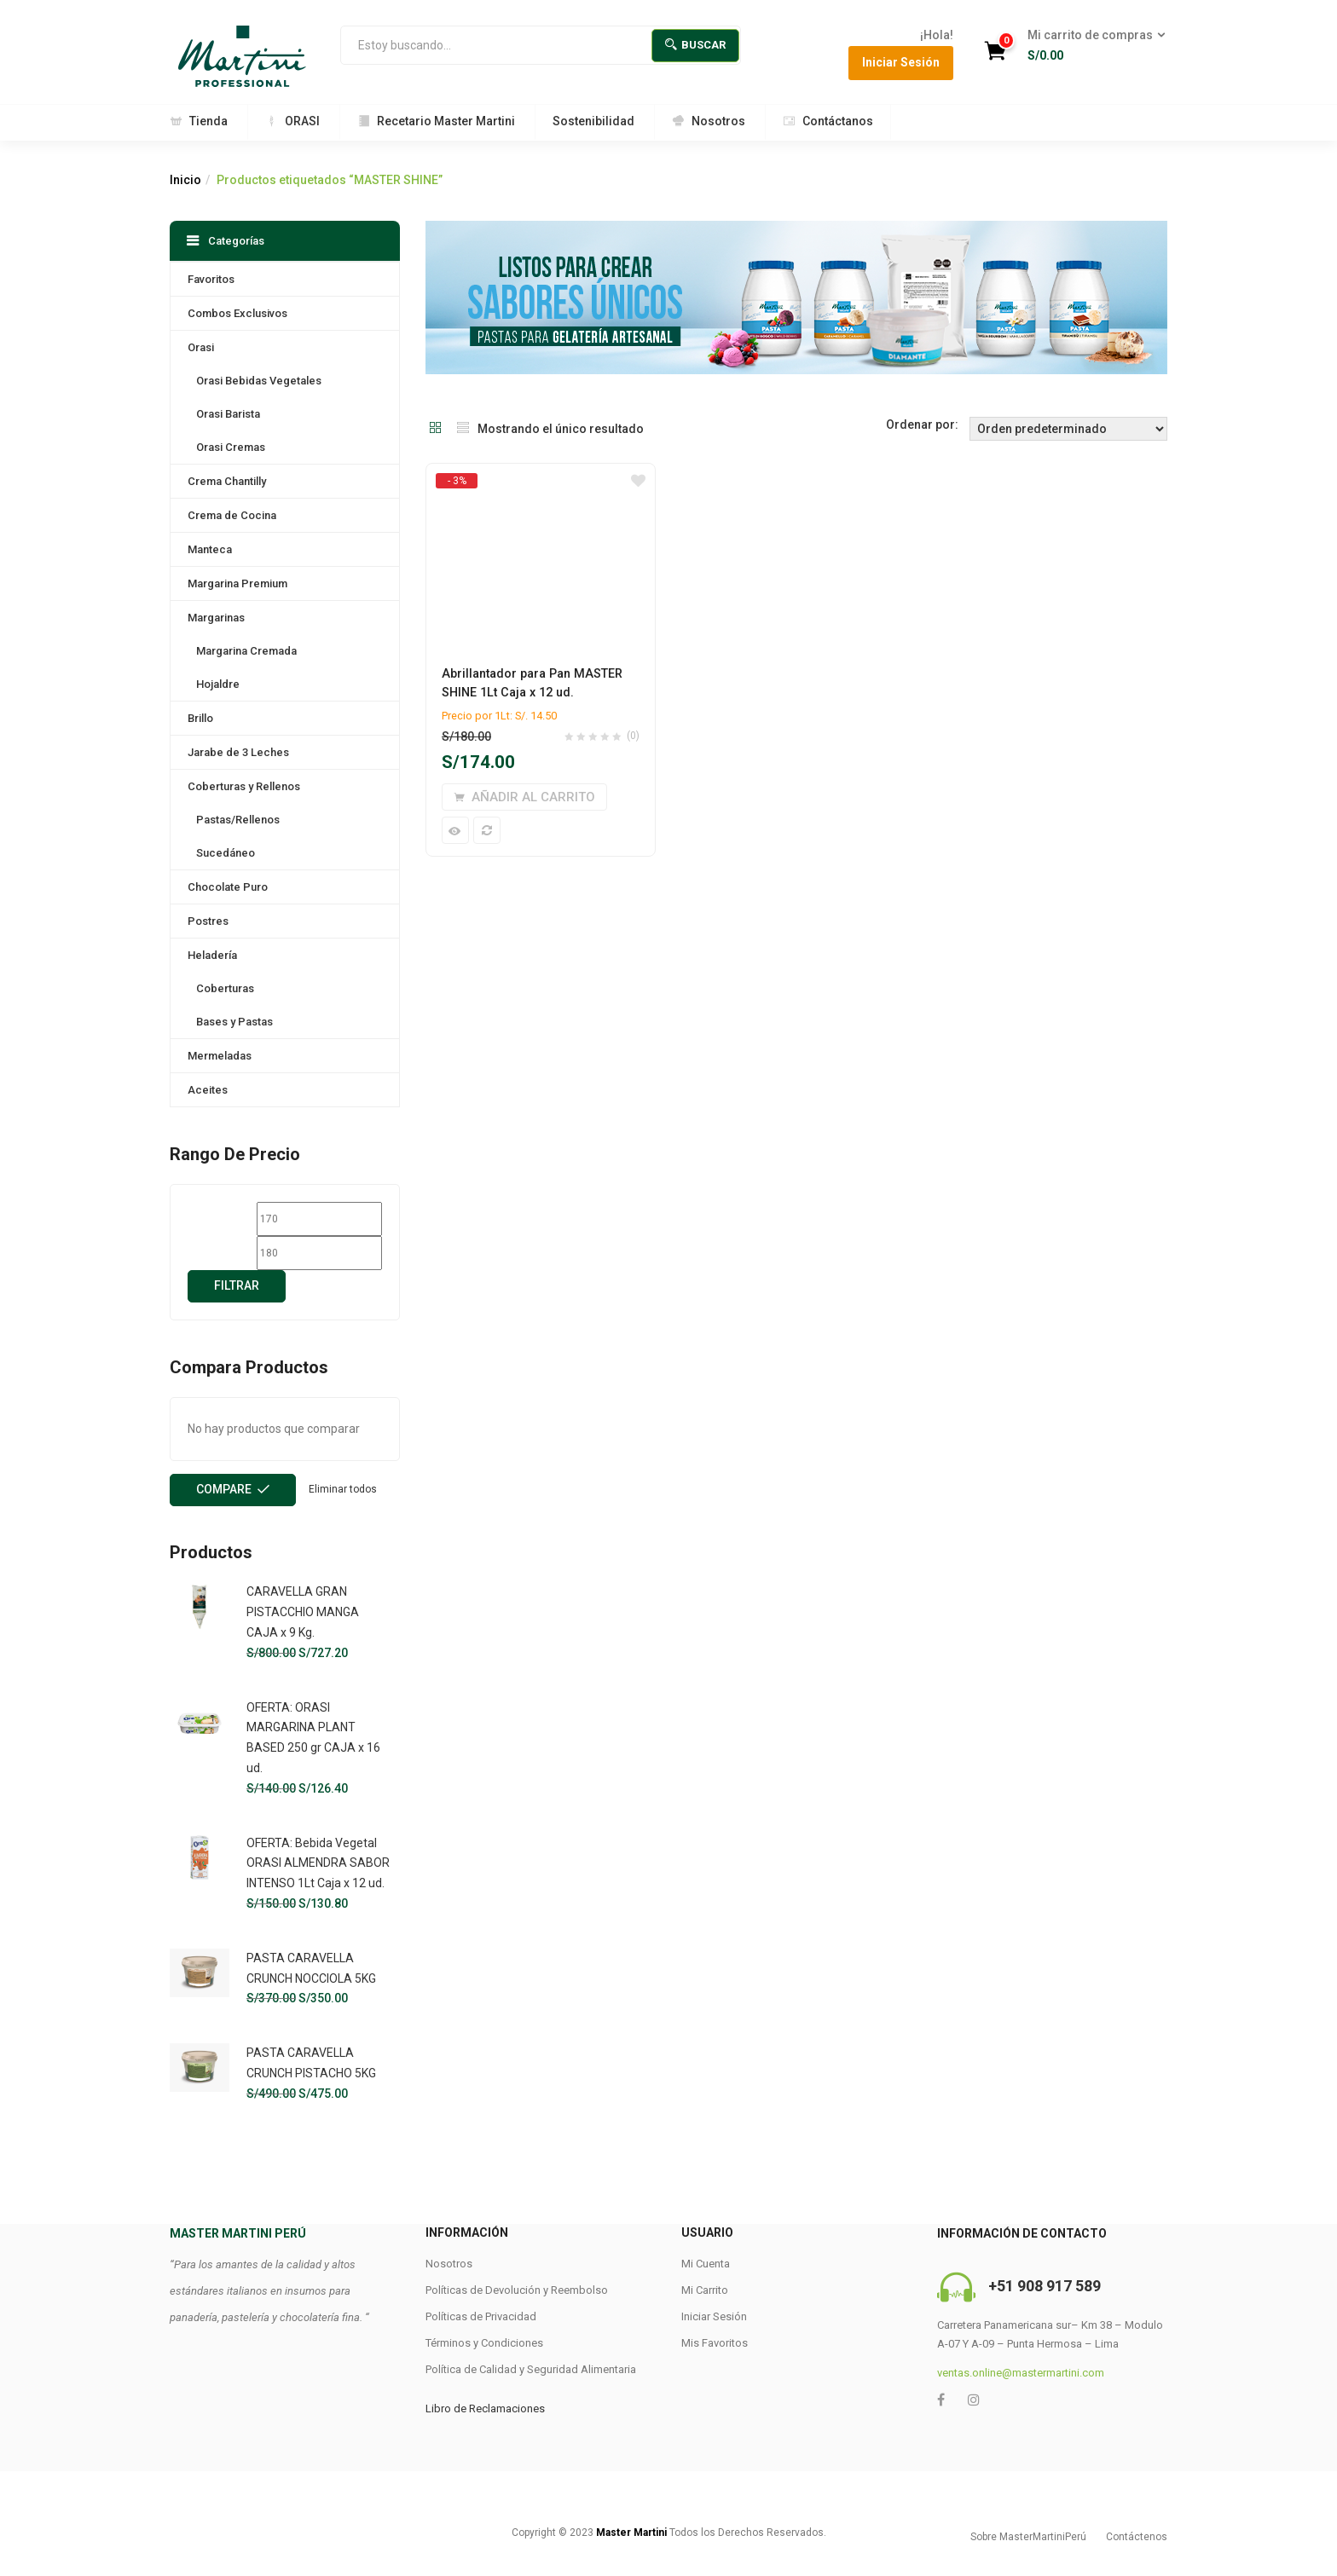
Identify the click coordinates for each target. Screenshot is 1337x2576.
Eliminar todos (343, 1489)
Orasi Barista (228, 413)
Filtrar (236, 1285)
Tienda (199, 121)
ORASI (292, 121)
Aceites (208, 1089)
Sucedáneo (225, 852)
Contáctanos (828, 121)
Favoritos (211, 279)
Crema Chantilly (227, 481)
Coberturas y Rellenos (244, 786)
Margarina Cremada (246, 650)
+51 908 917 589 (1044, 2286)
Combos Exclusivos (237, 313)
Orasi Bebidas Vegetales (258, 380)
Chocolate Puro (228, 887)
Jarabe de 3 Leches (238, 752)
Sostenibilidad (593, 121)
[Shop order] (1068, 429)
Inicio (185, 180)
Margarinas (216, 617)
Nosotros (708, 121)
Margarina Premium (237, 583)
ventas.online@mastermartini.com (1020, 2372)
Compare (224, 1489)
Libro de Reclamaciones (485, 2408)
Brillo (200, 718)
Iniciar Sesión (901, 62)
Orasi (201, 347)
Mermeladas (220, 1055)
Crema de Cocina (232, 515)
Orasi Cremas (230, 447)
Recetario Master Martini (436, 121)
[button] (1091, 46)
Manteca (210, 549)
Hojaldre (218, 684)
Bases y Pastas (234, 1021)
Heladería (212, 955)
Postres (208, 921)
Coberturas (225, 988)
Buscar (695, 44)
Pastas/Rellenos (238, 819)
